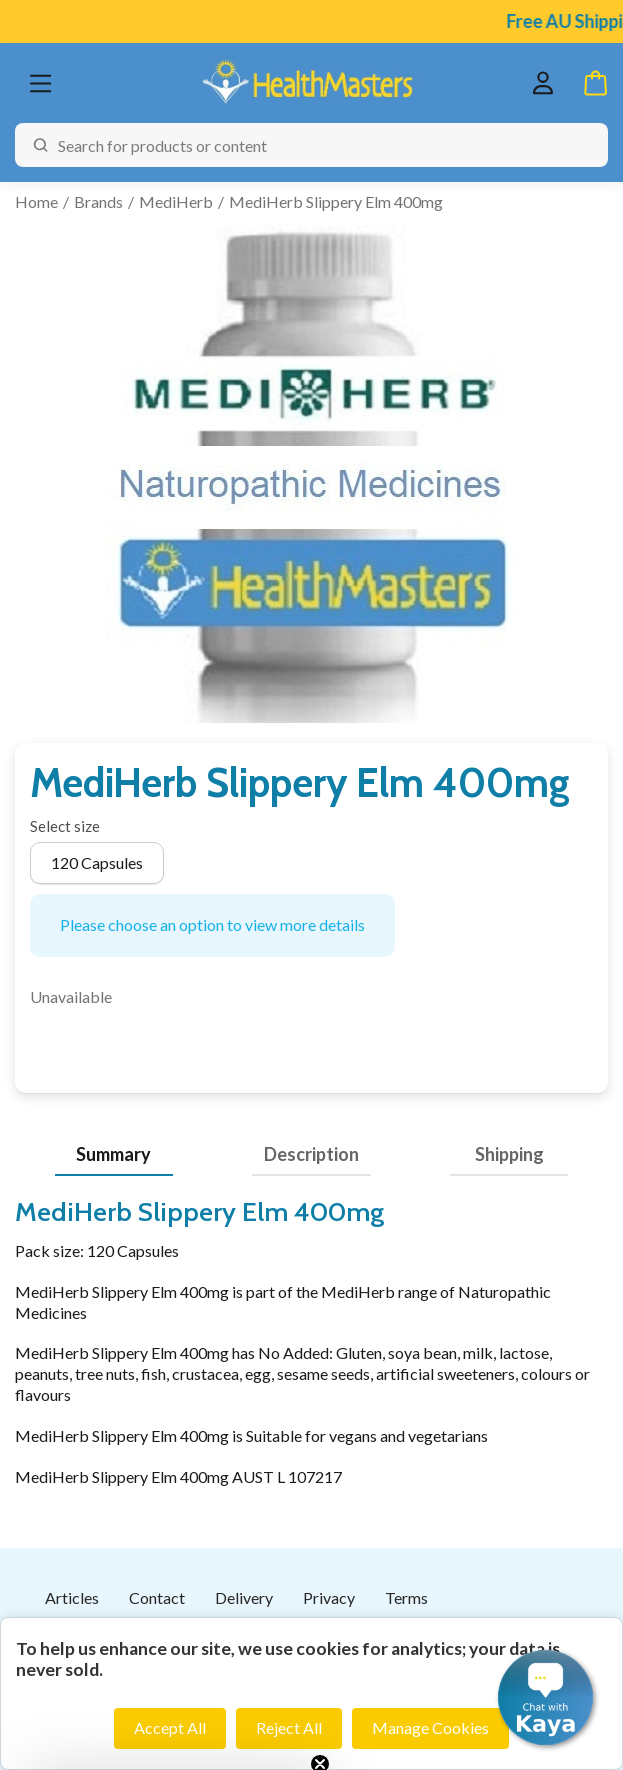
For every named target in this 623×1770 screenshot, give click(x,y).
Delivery (244, 1597)
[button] (545, 1697)
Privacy (329, 1597)
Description (311, 1154)
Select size (65, 826)
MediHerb (176, 201)
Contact (157, 1597)
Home (36, 201)
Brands (98, 201)
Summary (113, 1154)
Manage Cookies (430, 1727)
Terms (406, 1597)
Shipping (509, 1154)
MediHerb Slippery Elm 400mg (336, 201)
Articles (72, 1597)
